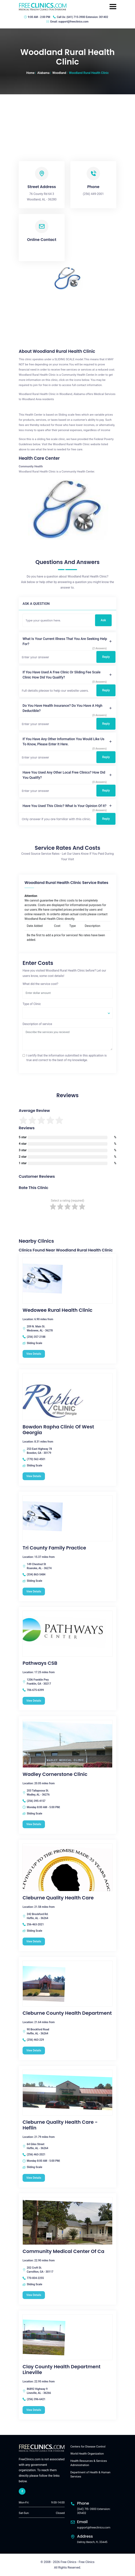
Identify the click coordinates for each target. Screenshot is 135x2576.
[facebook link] (22, 2491)
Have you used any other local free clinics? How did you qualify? (66, 775)
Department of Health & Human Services (90, 2474)
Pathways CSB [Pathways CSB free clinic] (40, 1663)
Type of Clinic (32, 1004)
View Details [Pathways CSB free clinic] (33, 1700)
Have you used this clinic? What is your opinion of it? (65, 806)
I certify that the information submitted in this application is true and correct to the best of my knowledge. (66, 1058)
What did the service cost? (40, 984)
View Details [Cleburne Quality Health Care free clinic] (33, 1941)
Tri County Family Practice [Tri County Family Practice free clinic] (54, 1548)
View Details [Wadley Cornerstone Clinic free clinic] (33, 1824)
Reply (106, 657)
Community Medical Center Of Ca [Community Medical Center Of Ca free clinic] (63, 2251)
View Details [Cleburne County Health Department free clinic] (33, 2050)
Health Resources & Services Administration (88, 2463)
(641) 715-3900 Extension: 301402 (87, 17)
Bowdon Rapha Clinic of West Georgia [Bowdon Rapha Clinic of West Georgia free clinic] (58, 1429)
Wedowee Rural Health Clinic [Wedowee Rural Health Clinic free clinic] (57, 1310)
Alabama (43, 73)
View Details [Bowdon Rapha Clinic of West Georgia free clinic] (33, 1476)
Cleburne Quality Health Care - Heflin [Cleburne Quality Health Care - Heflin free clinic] (60, 2125)
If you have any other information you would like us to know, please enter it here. (66, 741)
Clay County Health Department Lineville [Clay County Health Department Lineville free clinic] (61, 2369)
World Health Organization (87, 2453)
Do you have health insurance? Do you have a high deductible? (66, 708)
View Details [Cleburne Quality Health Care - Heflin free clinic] (33, 2177)
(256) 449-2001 (93, 194)
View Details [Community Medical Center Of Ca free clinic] (33, 2295)
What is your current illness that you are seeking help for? (66, 641)
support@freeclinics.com (73, 21)
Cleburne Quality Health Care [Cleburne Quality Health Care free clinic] (58, 1898)
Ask (103, 620)
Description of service (37, 1024)
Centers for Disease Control (87, 2446)
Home (30, 73)
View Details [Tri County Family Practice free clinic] (33, 1591)
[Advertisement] (67, 123)
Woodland (59, 73)
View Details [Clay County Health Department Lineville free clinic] (33, 2409)
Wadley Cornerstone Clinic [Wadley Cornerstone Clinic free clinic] (55, 1774)
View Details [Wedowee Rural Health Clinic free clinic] (33, 1353)
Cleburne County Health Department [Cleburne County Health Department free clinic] (67, 2013)
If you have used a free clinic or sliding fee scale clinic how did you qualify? (66, 674)
